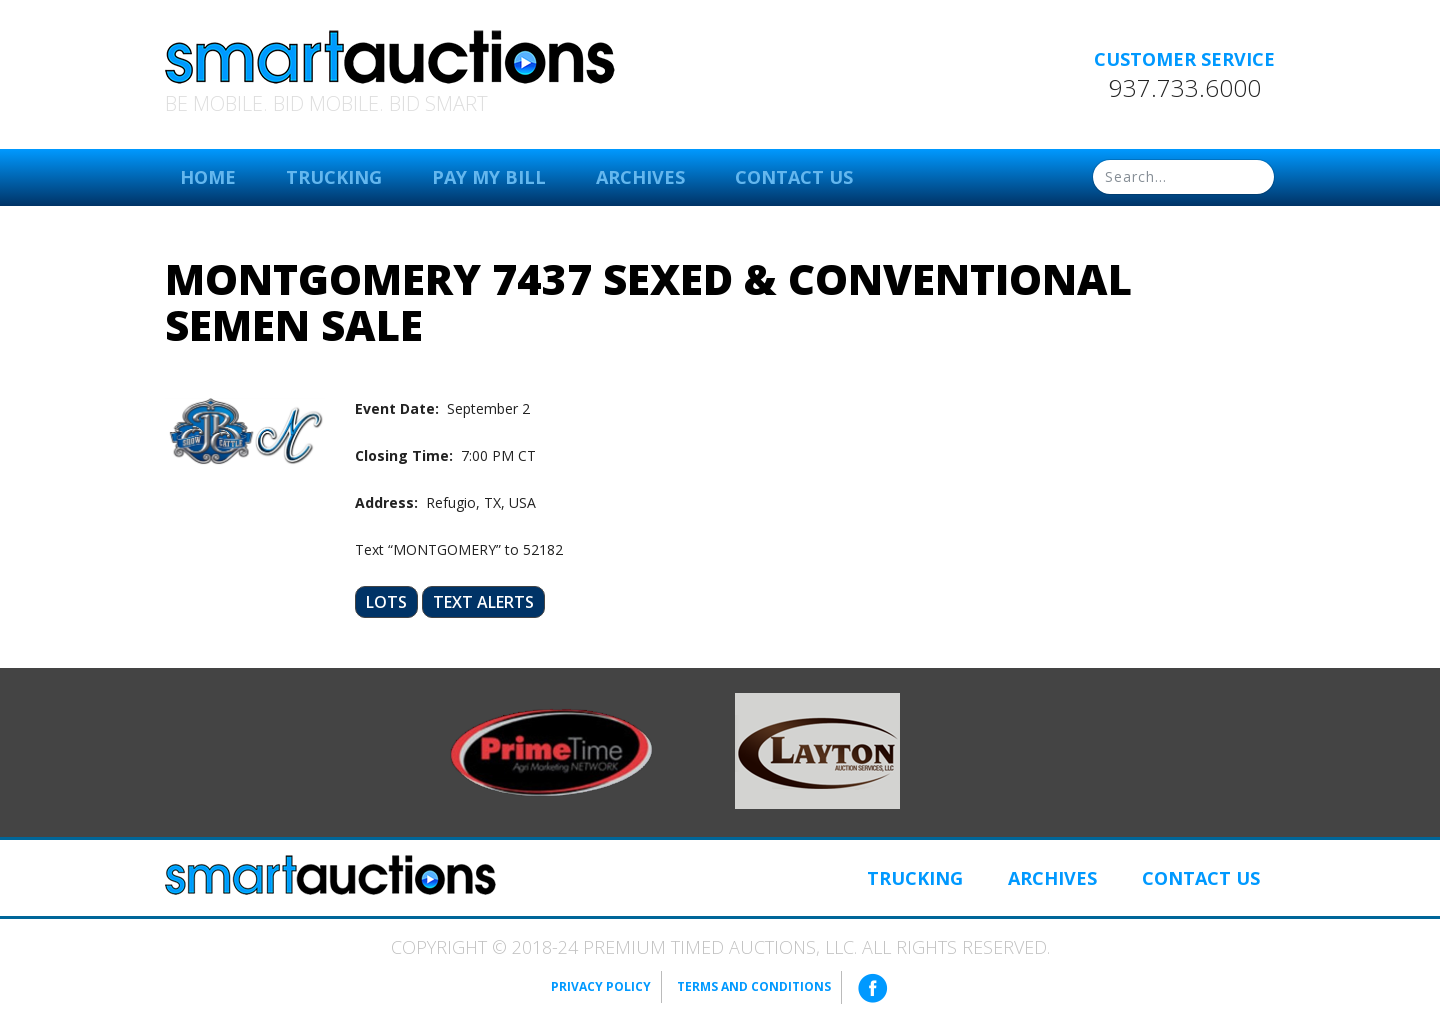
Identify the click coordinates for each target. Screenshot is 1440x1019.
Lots (386, 602)
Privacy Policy (601, 986)
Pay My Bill (489, 177)
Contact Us (794, 177)
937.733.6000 (1185, 88)
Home (208, 177)
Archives (640, 177)
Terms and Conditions (754, 986)
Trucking (334, 177)
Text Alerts (483, 602)
